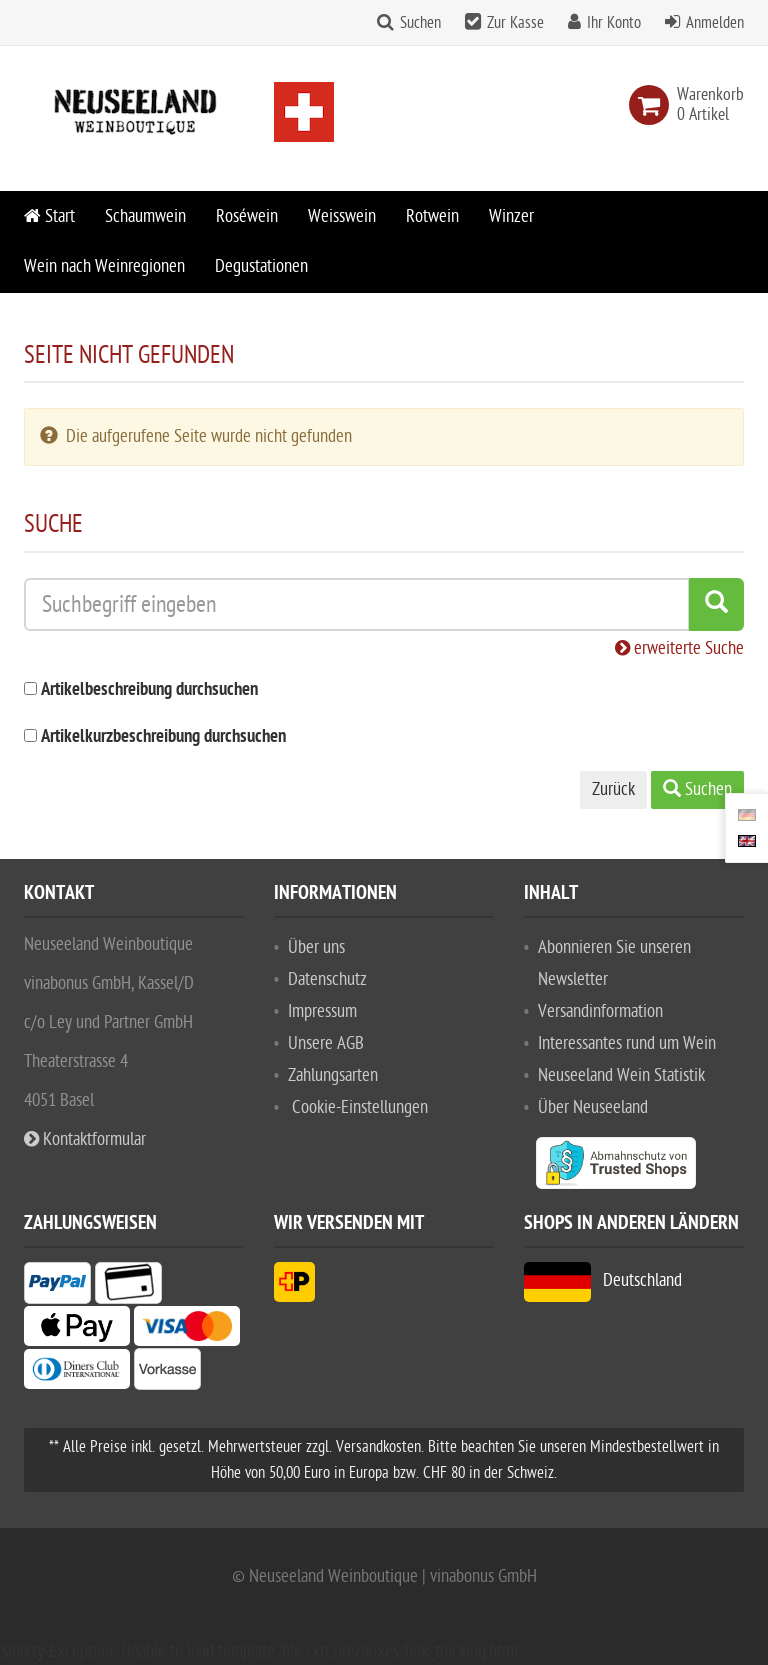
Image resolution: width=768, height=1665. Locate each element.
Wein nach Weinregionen (104, 266)
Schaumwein (145, 216)
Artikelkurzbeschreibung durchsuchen (163, 737)
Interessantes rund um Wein (627, 1043)
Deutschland (603, 1280)
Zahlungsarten (333, 1075)
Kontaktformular (85, 1139)
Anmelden (715, 23)
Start (49, 216)
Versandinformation (600, 1011)
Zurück (613, 789)
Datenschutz (327, 979)
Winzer (511, 216)
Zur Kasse (515, 23)
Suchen (420, 23)
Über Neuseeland (593, 1107)
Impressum (322, 1011)
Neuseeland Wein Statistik (621, 1075)
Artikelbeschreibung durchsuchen (149, 690)
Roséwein (247, 216)
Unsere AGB (326, 1043)
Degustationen (261, 266)
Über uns (316, 947)
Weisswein (342, 216)
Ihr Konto (614, 23)
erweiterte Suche (679, 648)
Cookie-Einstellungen (360, 1107)
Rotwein (432, 216)
